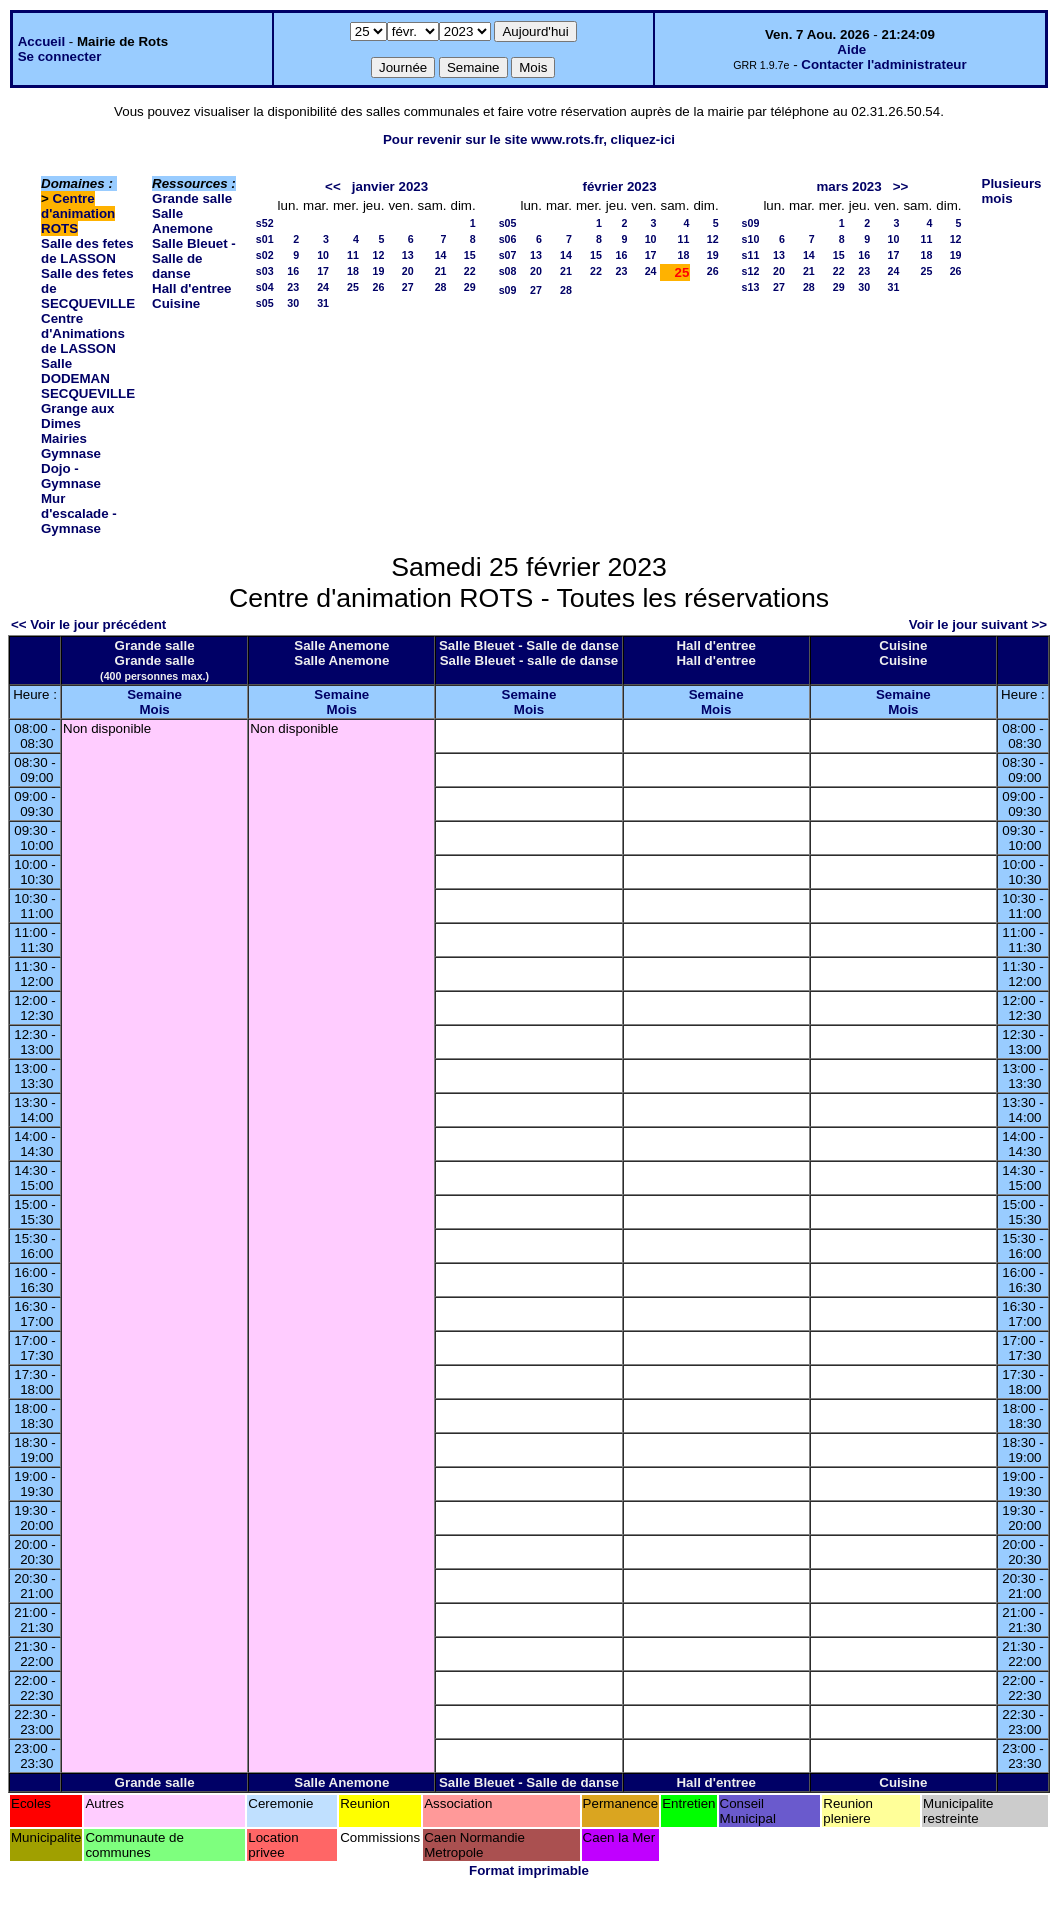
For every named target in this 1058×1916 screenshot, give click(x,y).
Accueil (41, 41)
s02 (265, 255)
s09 (508, 290)
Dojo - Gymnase (71, 476)
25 (353, 287)
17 (323, 271)
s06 (508, 239)
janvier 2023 (390, 186)
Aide (851, 49)
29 (470, 287)
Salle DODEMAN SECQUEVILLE (88, 378)
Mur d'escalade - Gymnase (79, 513)
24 (323, 287)
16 (293, 271)
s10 (751, 239)
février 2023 (619, 186)
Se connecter (60, 56)
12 (379, 255)
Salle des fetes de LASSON (87, 251)
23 (293, 287)
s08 (508, 271)
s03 (265, 271)
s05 (265, 303)
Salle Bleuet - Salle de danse (194, 258)
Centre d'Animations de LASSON (83, 333)
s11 (751, 255)
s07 (508, 255)
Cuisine (176, 303)
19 (379, 271)
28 (441, 287)
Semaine (154, 694)
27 (408, 287)
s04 (265, 287)
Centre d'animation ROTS (78, 213)
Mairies (64, 438)
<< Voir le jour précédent (88, 624)
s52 (265, 223)
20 (408, 271)
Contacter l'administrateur (883, 64)
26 (379, 287)
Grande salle (192, 198)
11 (353, 255)
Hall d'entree (191, 288)
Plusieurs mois (1012, 191)
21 (441, 271)
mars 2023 (848, 186)
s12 (751, 271)
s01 (265, 239)
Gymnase (71, 453)
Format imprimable (529, 1870)
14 (441, 255)
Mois (154, 709)
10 (323, 255)
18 (353, 271)
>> (901, 186)
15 (470, 255)
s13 (751, 287)
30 (293, 303)
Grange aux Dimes (77, 416)
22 (470, 271)
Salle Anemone (182, 221)
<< (333, 186)
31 (323, 303)
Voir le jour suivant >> (978, 624)
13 (408, 255)
